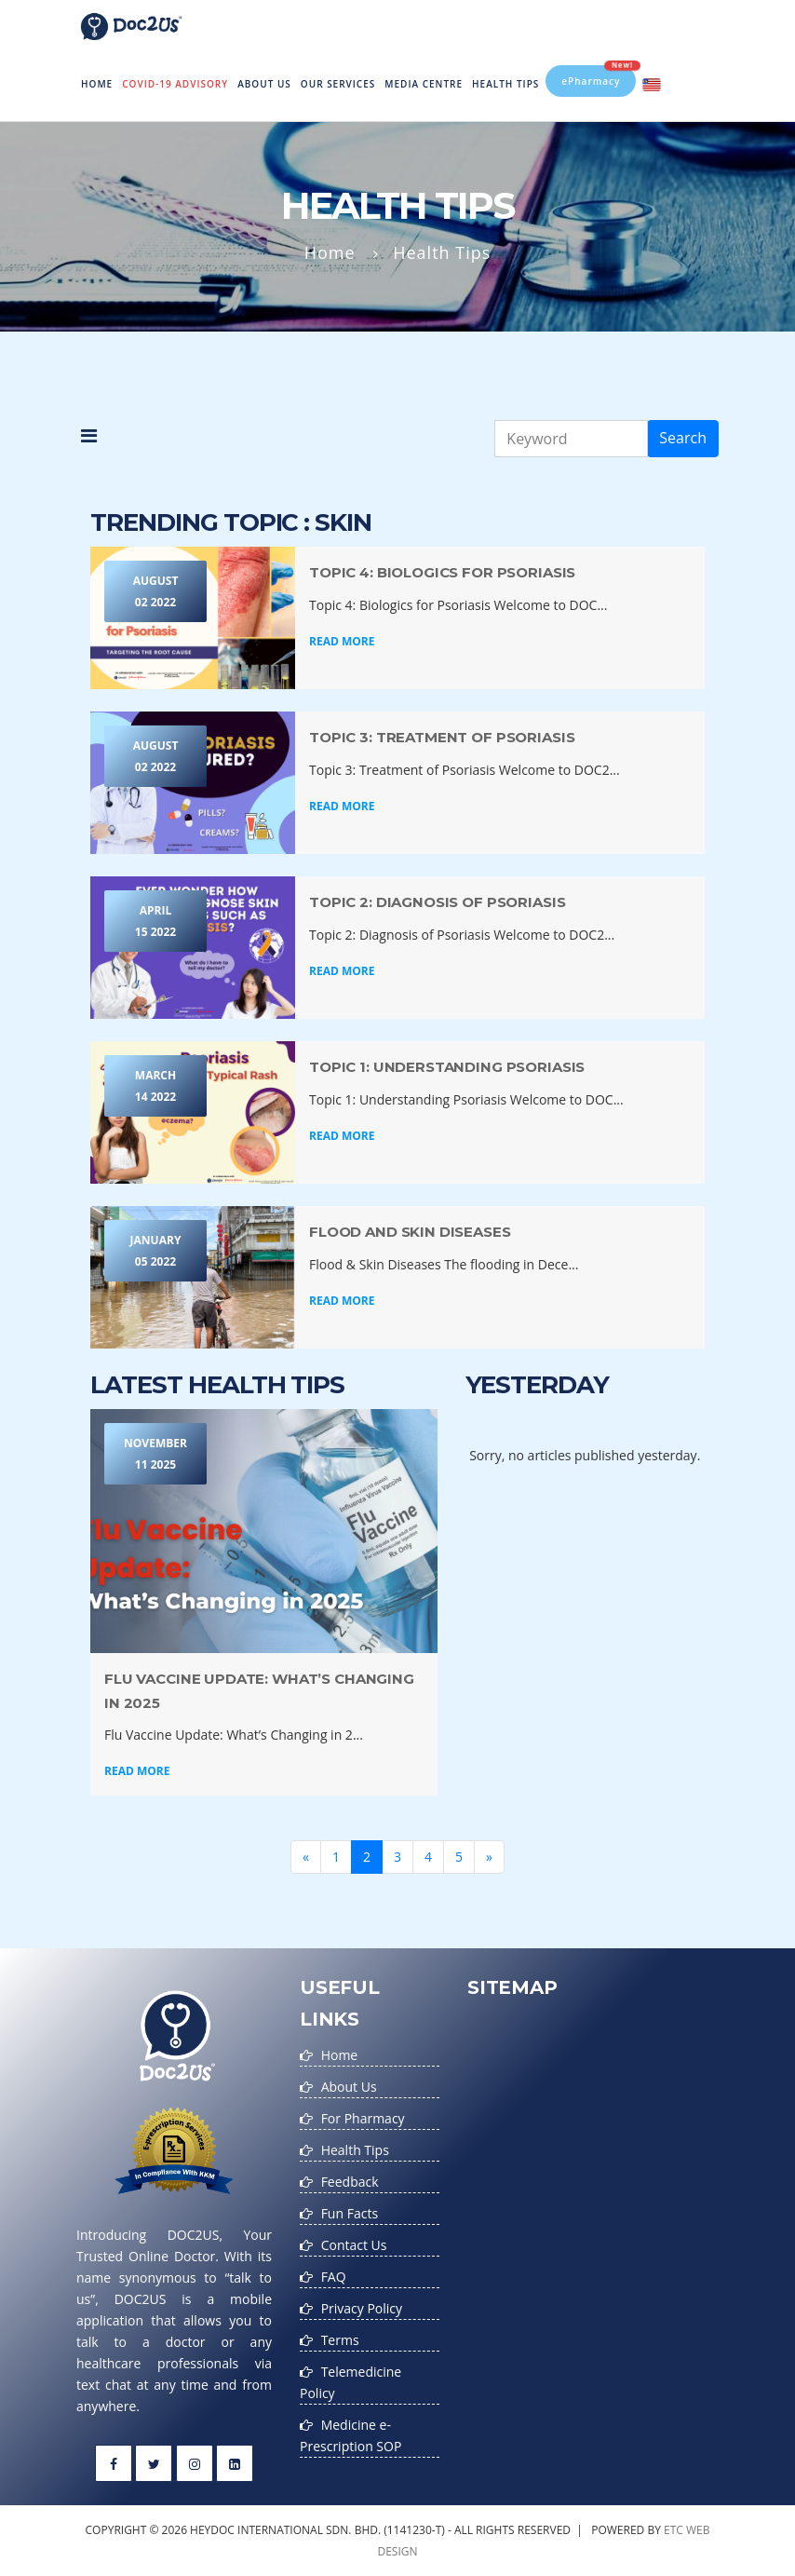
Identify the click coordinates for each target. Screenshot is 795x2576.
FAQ (333, 2276)
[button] (89, 438)
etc (673, 2530)
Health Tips (505, 83)
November (155, 1455)
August (155, 593)
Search (683, 437)
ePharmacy (598, 76)
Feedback (350, 2181)
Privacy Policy (361, 2308)
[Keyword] (571, 438)
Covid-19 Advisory (175, 83)
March (155, 1087)
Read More (341, 641)
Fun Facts (349, 2213)
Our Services (338, 83)
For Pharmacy (363, 2118)
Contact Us (354, 2245)
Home (99, 70)
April (155, 922)
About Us (264, 83)
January (155, 1252)
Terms (340, 2340)
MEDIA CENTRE (423, 83)
